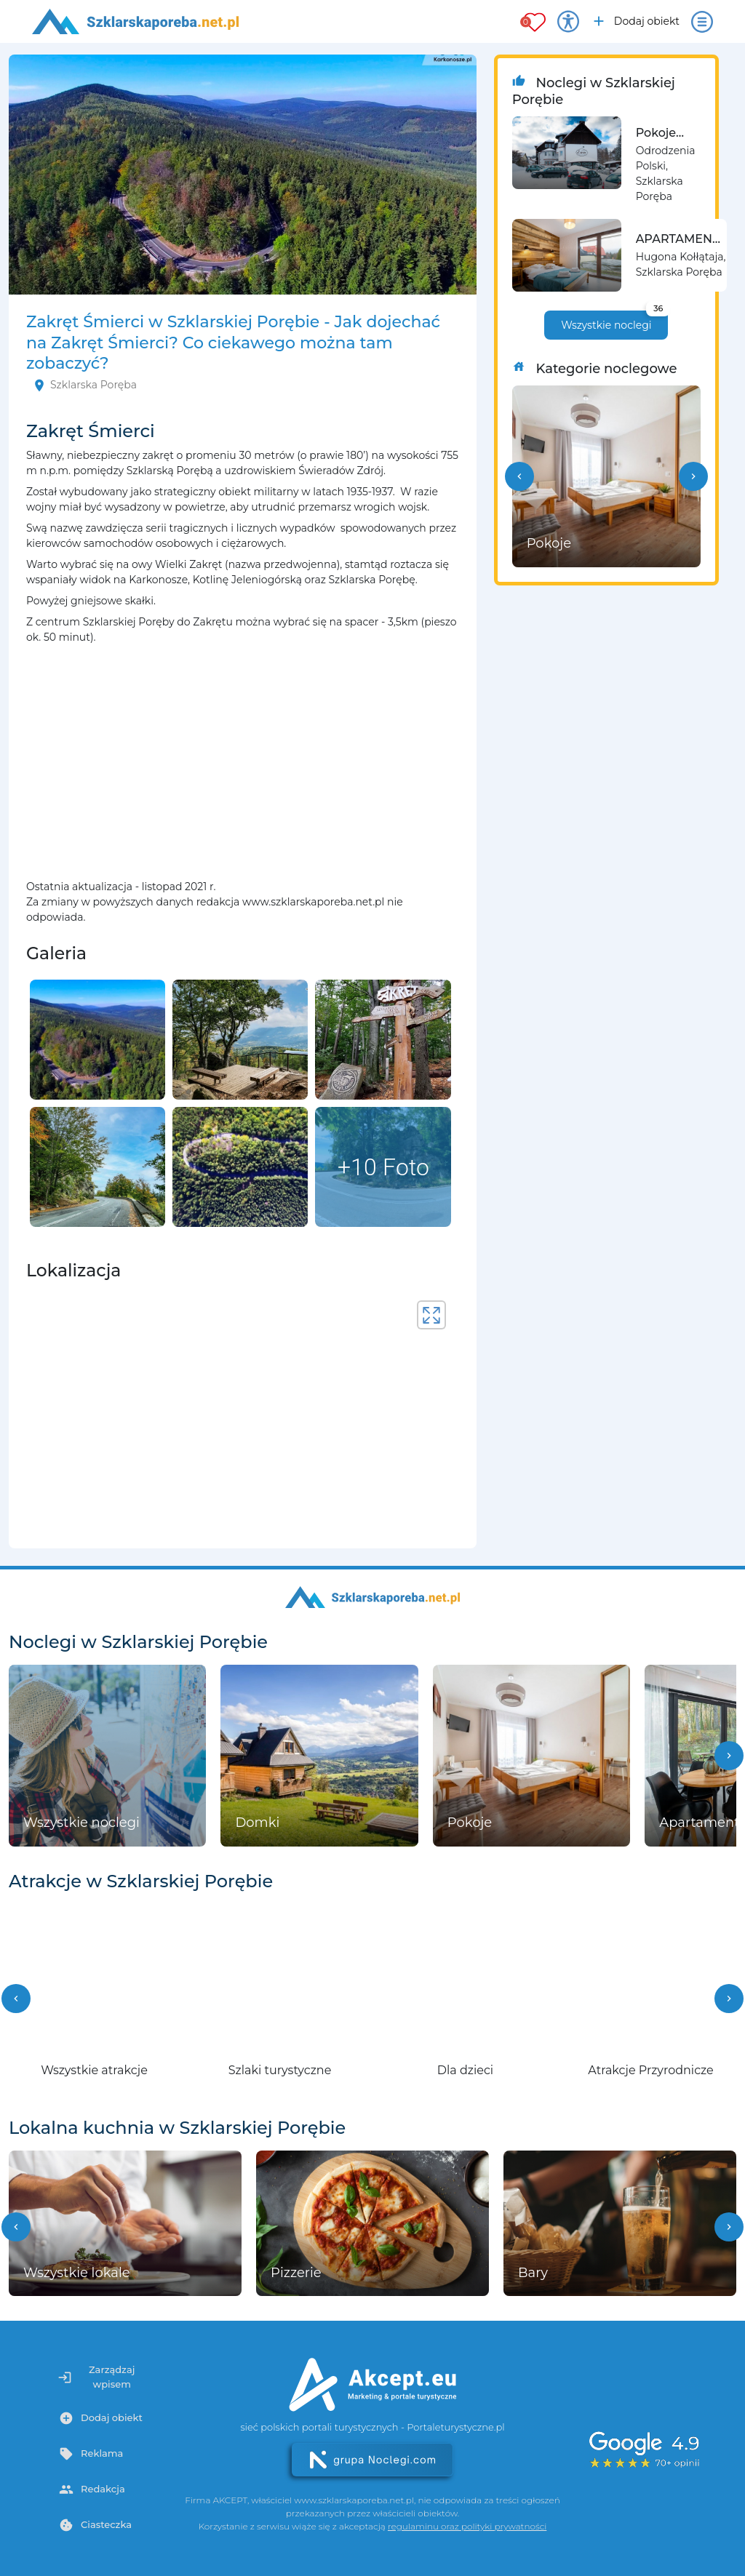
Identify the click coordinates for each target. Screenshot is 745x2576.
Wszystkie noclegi (614, 321)
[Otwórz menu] (702, 22)
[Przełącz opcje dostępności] (568, 22)
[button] (519, 476)
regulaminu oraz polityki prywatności (467, 2526)
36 (658, 308)
